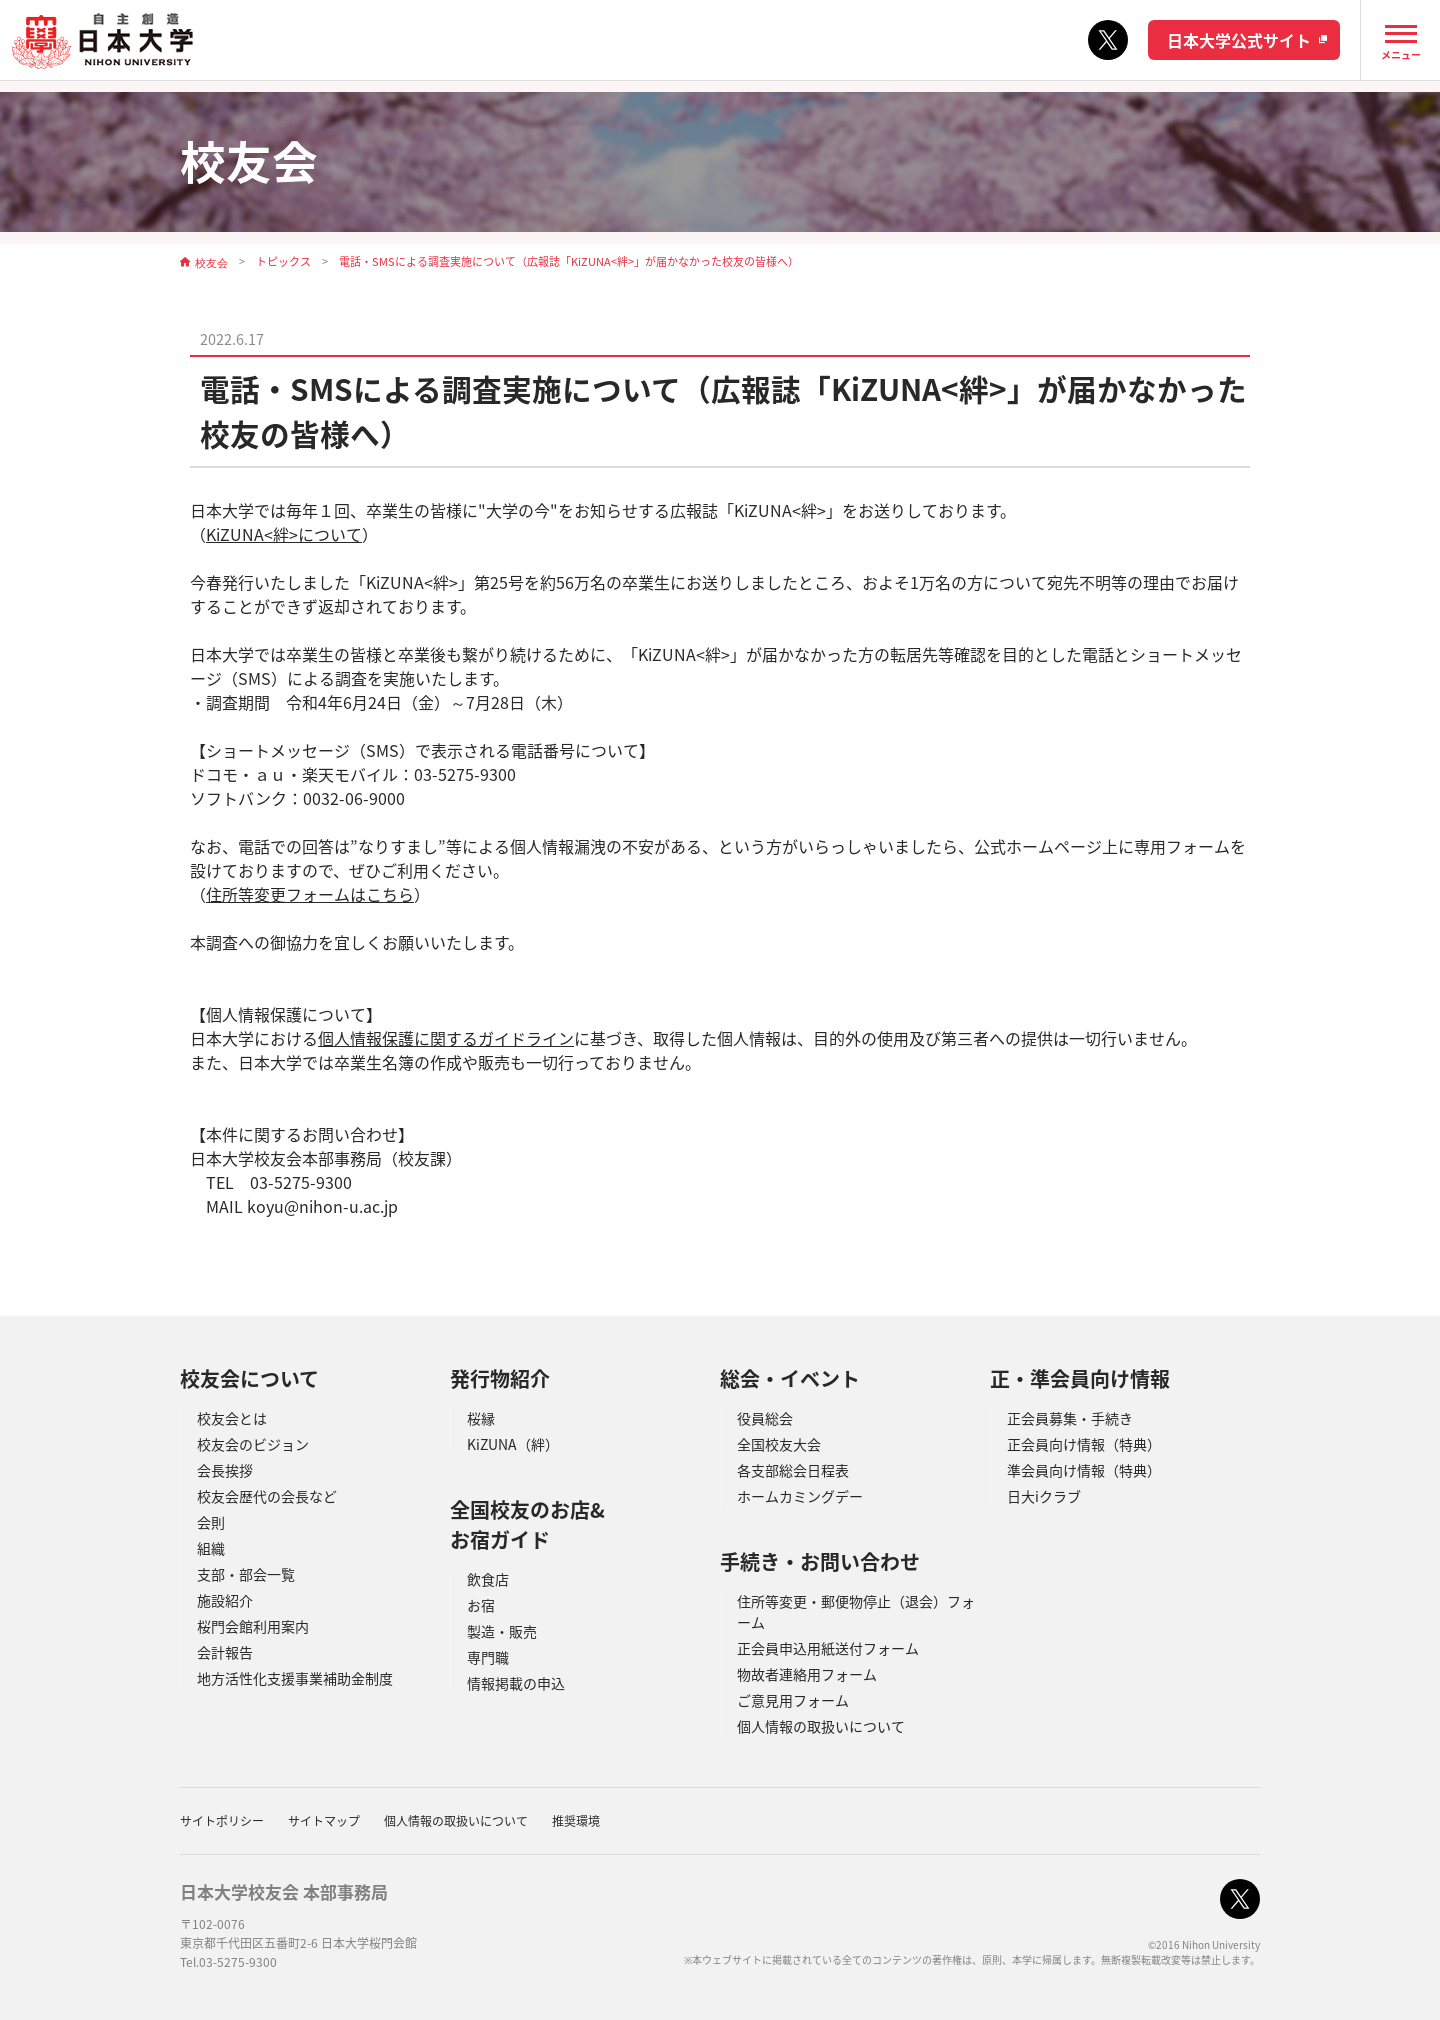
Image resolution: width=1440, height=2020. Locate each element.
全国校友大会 (779, 1444)
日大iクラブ (1044, 1496)
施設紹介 (225, 1600)
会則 (211, 1522)
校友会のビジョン (253, 1444)
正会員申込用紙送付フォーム (828, 1648)
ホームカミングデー (800, 1496)
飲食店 (488, 1579)
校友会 (211, 262)
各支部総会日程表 (793, 1470)
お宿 (481, 1605)
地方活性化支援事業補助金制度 (295, 1678)
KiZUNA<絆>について (284, 534)
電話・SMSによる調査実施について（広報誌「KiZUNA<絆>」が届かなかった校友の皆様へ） (569, 262)
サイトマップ (324, 1821)
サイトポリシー (222, 1821)
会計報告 (225, 1652)
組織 (211, 1548)
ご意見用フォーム (793, 1700)
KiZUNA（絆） (513, 1444)
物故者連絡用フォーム (807, 1674)
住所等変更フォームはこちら (310, 894)
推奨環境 (576, 1821)
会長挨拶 (225, 1470)
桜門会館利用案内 (253, 1626)
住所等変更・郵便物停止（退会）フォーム (856, 1611)
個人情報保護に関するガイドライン (446, 1038)
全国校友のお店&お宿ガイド (527, 1524)
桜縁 (481, 1418)
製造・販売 (502, 1631)
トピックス (283, 262)
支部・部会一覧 (246, 1574)
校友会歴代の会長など (267, 1496)
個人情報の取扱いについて (821, 1726)
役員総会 (765, 1418)
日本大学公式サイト (1239, 40)
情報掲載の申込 (516, 1683)
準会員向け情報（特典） (1084, 1470)
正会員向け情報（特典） (1084, 1444)
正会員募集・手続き (1070, 1418)
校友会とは (232, 1418)
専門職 (488, 1657)
